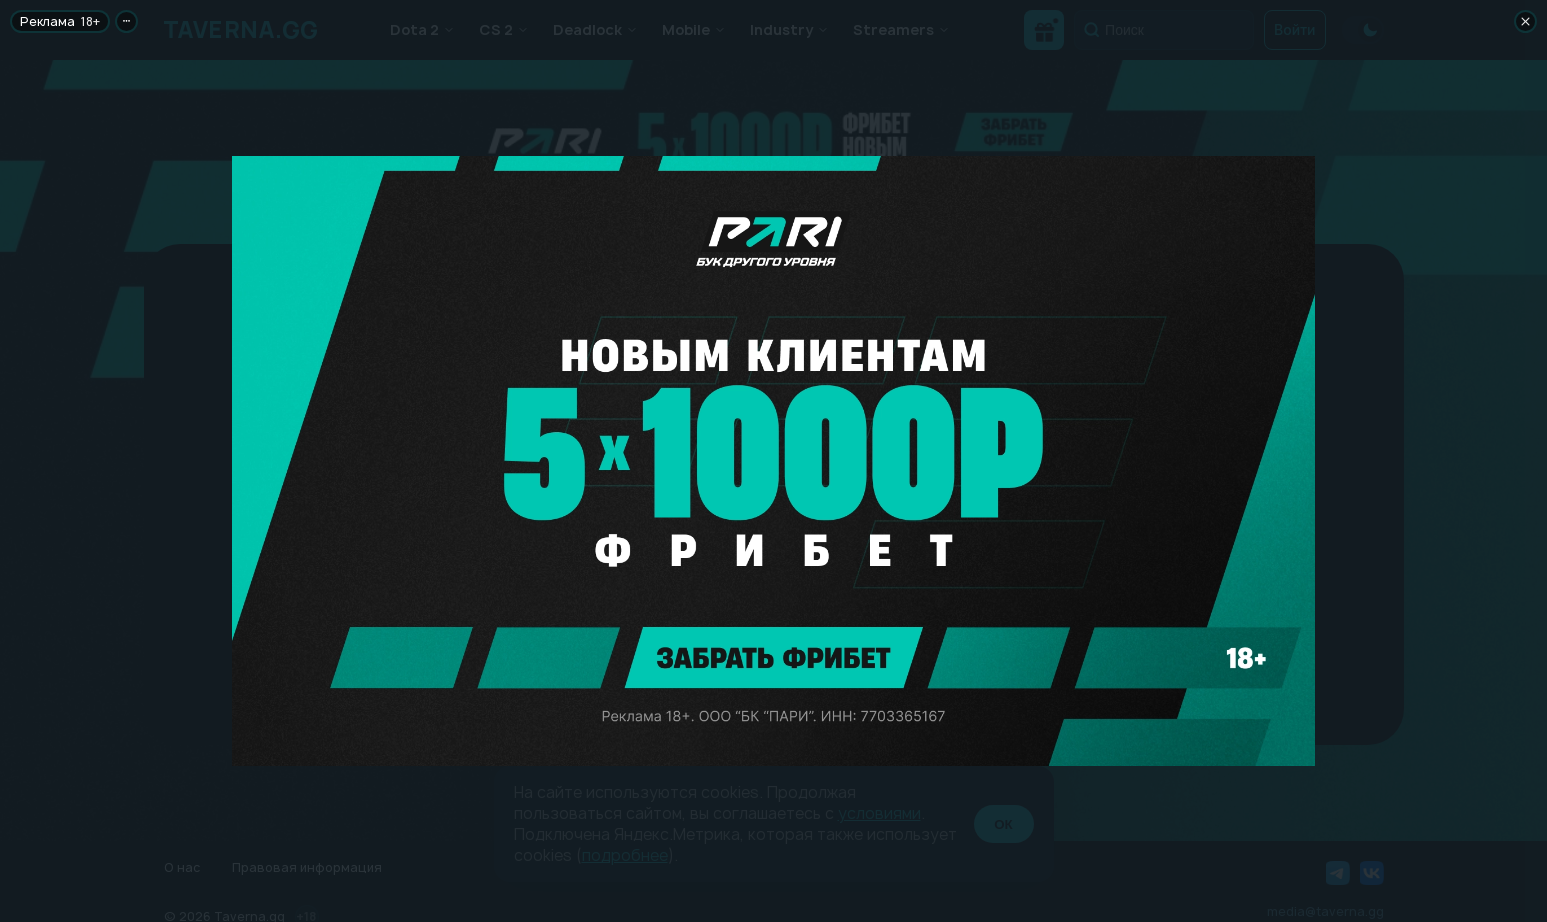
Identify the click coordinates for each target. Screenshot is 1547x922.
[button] (773, 120)
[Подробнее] (126, 21)
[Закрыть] (1525, 21)
